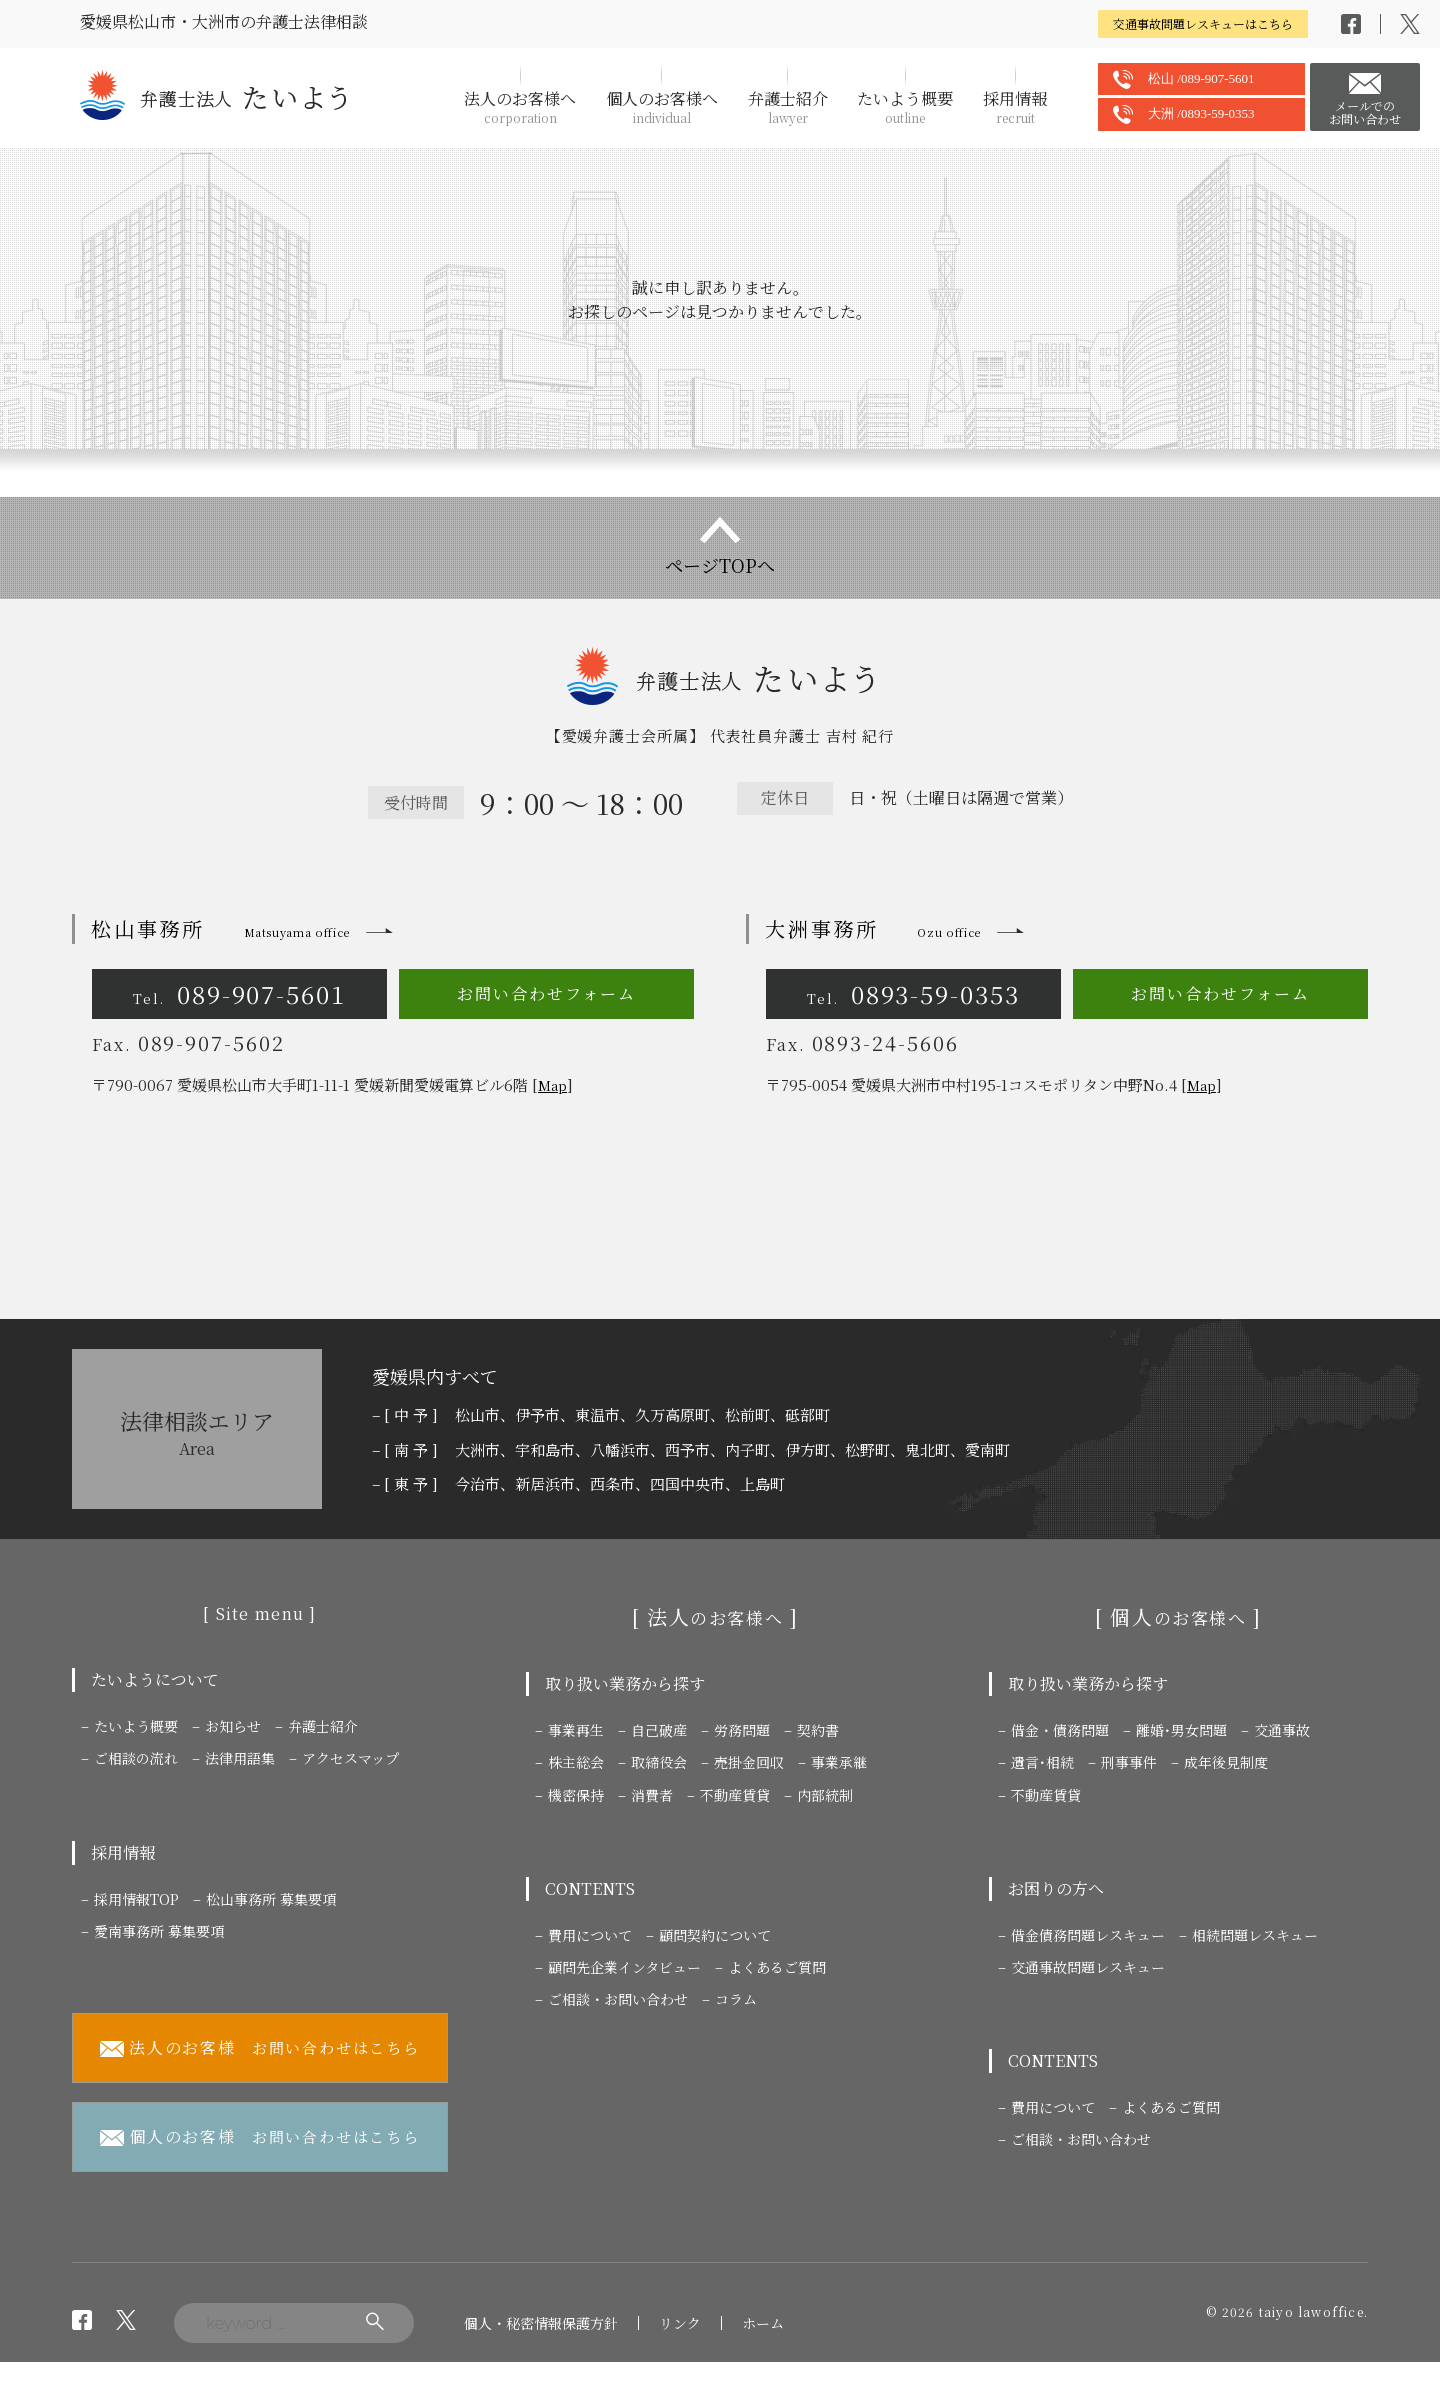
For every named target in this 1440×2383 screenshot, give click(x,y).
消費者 (652, 1795)
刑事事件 (1129, 1762)
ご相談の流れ (136, 1758)
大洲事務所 (873, 928)
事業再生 (576, 1730)
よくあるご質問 (777, 1967)
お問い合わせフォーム (546, 993)
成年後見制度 (1226, 1762)
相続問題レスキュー (1255, 1935)
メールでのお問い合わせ (1365, 112)
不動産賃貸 (735, 1795)
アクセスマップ (350, 1758)
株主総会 (576, 1762)
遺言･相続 (1042, 1762)
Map (552, 1085)
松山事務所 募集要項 (271, 1899)
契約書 (818, 1730)
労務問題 (742, 1730)
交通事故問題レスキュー (1088, 1967)
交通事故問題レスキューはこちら (1203, 23)
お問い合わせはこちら (260, 2048)
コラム (736, 1999)
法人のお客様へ (520, 107)
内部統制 (825, 1795)
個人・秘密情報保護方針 (541, 2323)
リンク (680, 2323)
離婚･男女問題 (1181, 1730)
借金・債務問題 (1060, 1730)
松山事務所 (220, 928)
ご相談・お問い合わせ (618, 1999)
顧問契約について (715, 1935)
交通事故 (1282, 1730)
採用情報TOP (136, 1899)
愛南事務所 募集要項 (159, 1931)
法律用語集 (240, 1758)
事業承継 (839, 1762)
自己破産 (659, 1730)
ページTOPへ (720, 565)
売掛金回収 (749, 1762)
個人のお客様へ (662, 107)
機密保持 (576, 1795)
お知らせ (233, 1726)
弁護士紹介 (788, 107)
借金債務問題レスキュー (1088, 1935)
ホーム (763, 2323)
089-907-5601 (239, 993)
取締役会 (659, 1762)
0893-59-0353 (913, 993)
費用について (590, 1935)
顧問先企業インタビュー (624, 1967)
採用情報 (1015, 107)
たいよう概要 (905, 107)
